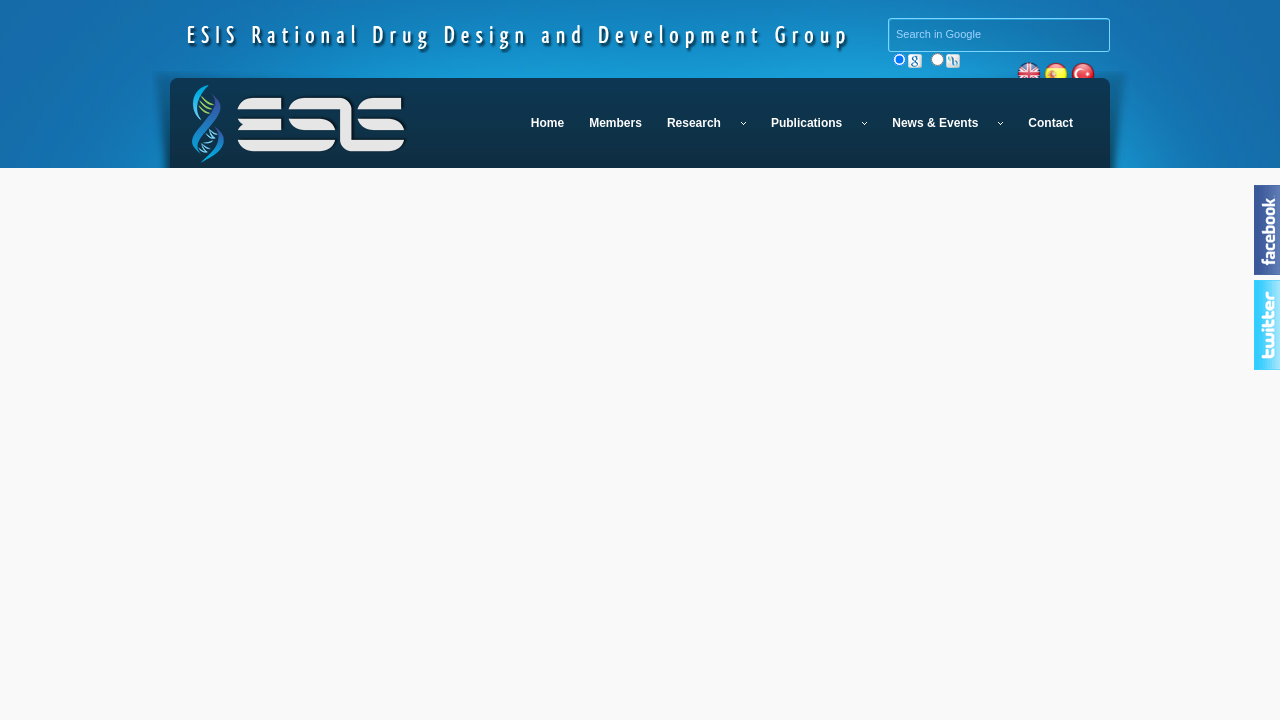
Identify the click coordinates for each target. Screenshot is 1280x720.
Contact (1050, 123)
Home (547, 123)
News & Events (947, 123)
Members (615, 123)
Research (706, 123)
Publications (819, 123)
